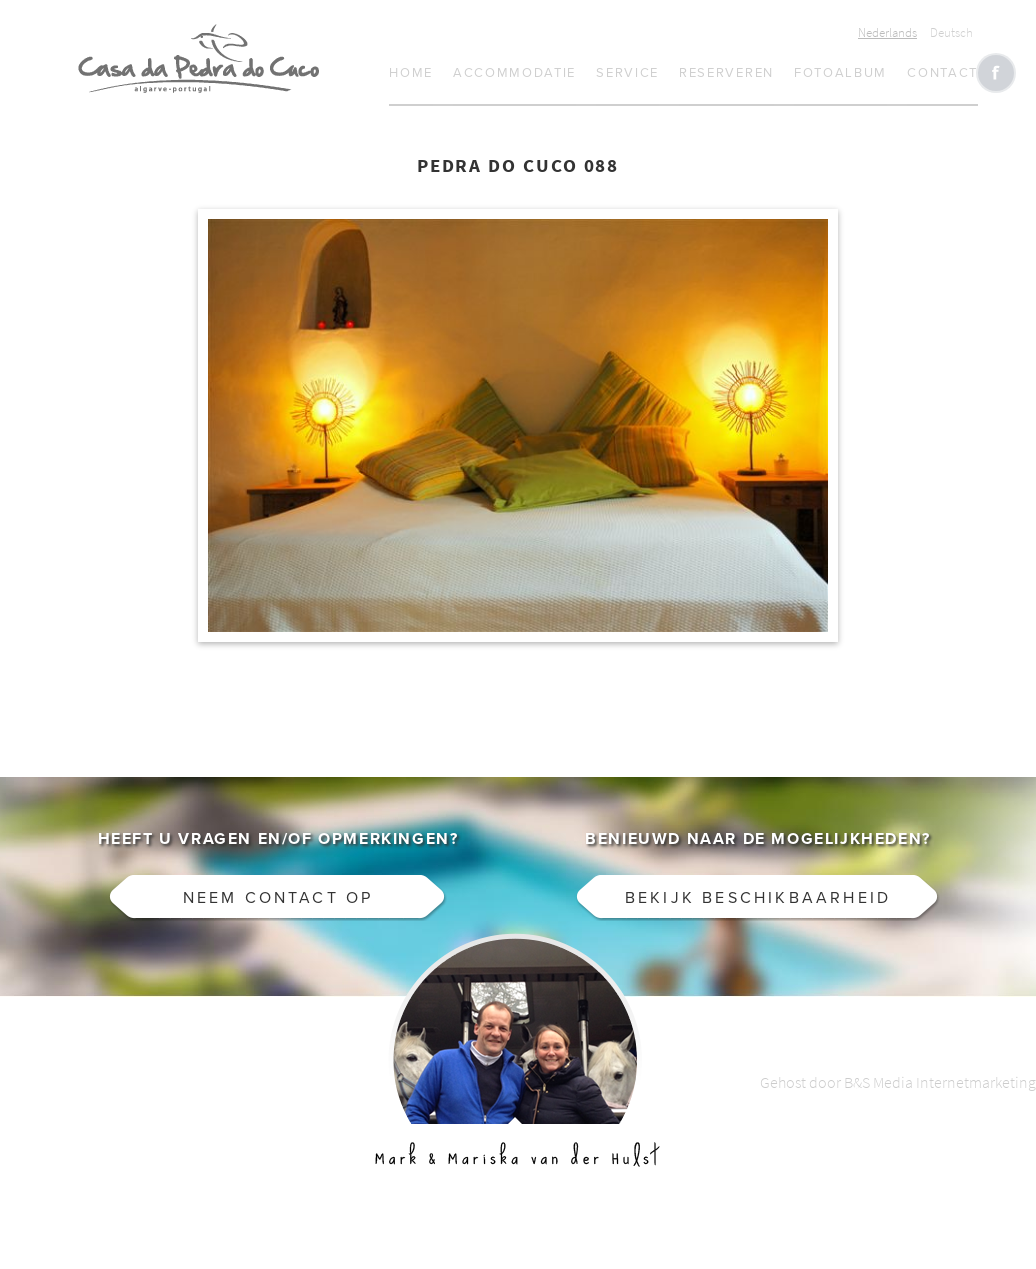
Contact (942, 73)
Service (627, 73)
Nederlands (887, 32)
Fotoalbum (840, 73)
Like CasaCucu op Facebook (996, 73)
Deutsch (951, 32)
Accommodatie (514, 73)
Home (411, 73)
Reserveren (726, 73)
